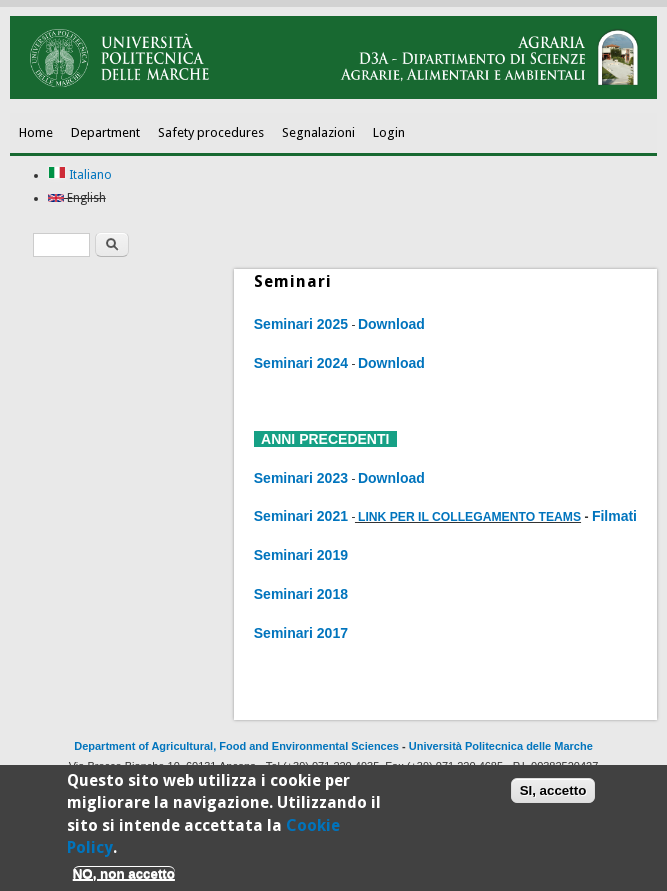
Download (391, 324)
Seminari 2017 (301, 633)
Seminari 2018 (301, 594)
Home (36, 132)
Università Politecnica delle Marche (501, 746)
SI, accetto (553, 794)
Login (389, 132)
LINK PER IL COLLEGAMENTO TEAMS (469, 517)
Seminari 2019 (301, 555)
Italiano (80, 175)
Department (105, 132)
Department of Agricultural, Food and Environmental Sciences (236, 746)
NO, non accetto (124, 876)
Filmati (614, 516)
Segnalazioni (318, 132)
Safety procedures (211, 132)
